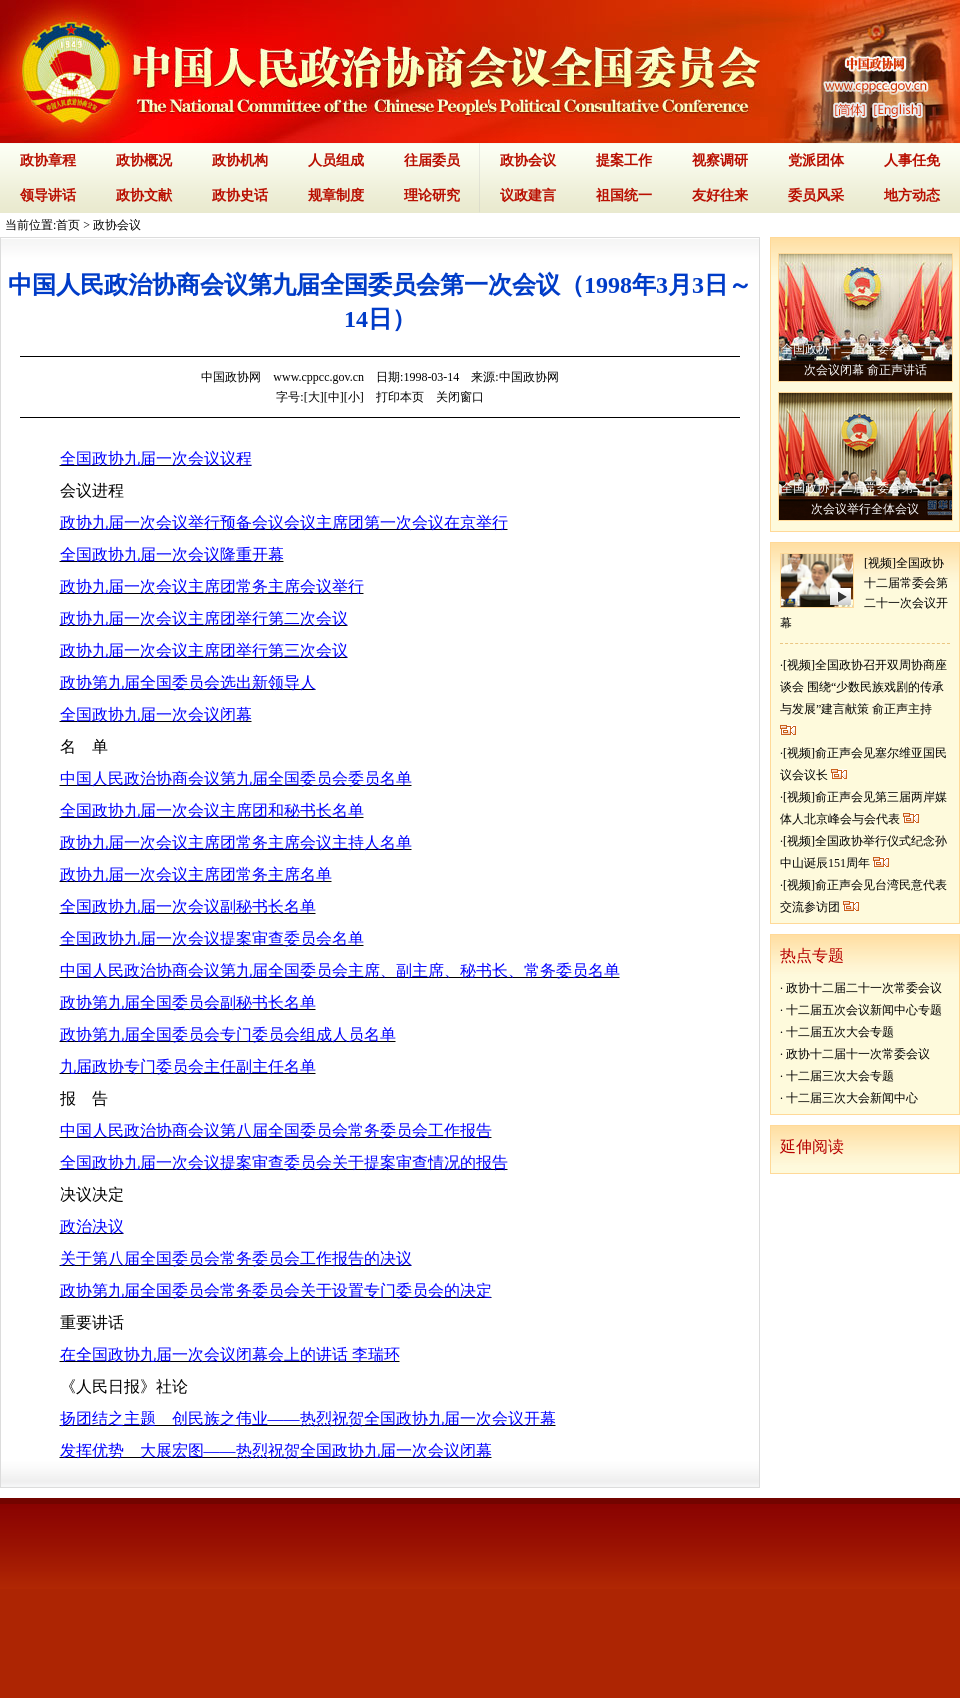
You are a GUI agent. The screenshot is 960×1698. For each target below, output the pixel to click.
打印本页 (400, 397)
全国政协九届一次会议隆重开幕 (172, 554)
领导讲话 (48, 195)
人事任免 (912, 160)
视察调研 (720, 160)
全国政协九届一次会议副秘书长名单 (188, 906)
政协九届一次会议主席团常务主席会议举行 (212, 586)
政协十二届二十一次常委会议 (864, 988)
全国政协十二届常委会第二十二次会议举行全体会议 (865, 498)
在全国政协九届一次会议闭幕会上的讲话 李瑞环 (230, 1354)
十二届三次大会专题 (840, 1076)
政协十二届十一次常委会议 (858, 1054)
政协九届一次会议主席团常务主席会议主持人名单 (236, 842)
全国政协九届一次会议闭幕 (156, 714)
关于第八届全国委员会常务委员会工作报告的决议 (236, 1258)
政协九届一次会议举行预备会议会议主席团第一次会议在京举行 (284, 522)
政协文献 (144, 195)
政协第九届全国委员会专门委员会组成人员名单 (228, 1034)
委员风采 (816, 195)
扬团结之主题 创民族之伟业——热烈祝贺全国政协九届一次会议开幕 (308, 1418)
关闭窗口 (460, 397)
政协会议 (528, 160)
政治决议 (92, 1226)
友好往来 (720, 195)
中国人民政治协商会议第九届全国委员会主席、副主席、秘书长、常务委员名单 (340, 970)
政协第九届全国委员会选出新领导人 (188, 682)
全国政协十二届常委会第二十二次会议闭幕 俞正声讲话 (865, 359)
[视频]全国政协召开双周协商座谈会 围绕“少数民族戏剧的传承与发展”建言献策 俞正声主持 (863, 687)
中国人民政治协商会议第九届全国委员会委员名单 (236, 778)
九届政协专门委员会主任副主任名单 (188, 1066)
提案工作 (624, 160)
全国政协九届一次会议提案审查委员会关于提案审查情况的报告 (284, 1162)
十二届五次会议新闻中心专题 (864, 1010)
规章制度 (336, 195)
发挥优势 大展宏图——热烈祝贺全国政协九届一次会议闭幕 (276, 1450)
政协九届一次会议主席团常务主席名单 (196, 874)
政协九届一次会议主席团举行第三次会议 (204, 650)
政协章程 (48, 160)
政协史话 (240, 195)
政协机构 (240, 160)
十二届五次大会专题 (840, 1032)
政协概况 (144, 160)
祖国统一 (624, 195)
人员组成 (336, 160)
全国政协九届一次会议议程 (156, 458)
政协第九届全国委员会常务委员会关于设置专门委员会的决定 (276, 1290)
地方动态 (912, 195)
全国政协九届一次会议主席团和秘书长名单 (212, 810)
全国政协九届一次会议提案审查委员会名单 (212, 938)
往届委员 (432, 160)
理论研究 (432, 195)
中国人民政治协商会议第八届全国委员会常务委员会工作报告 (276, 1130)
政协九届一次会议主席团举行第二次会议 (204, 618)
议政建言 (528, 195)
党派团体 (816, 160)
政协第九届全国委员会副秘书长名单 (188, 1002)
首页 (68, 225)
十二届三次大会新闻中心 (852, 1098)
